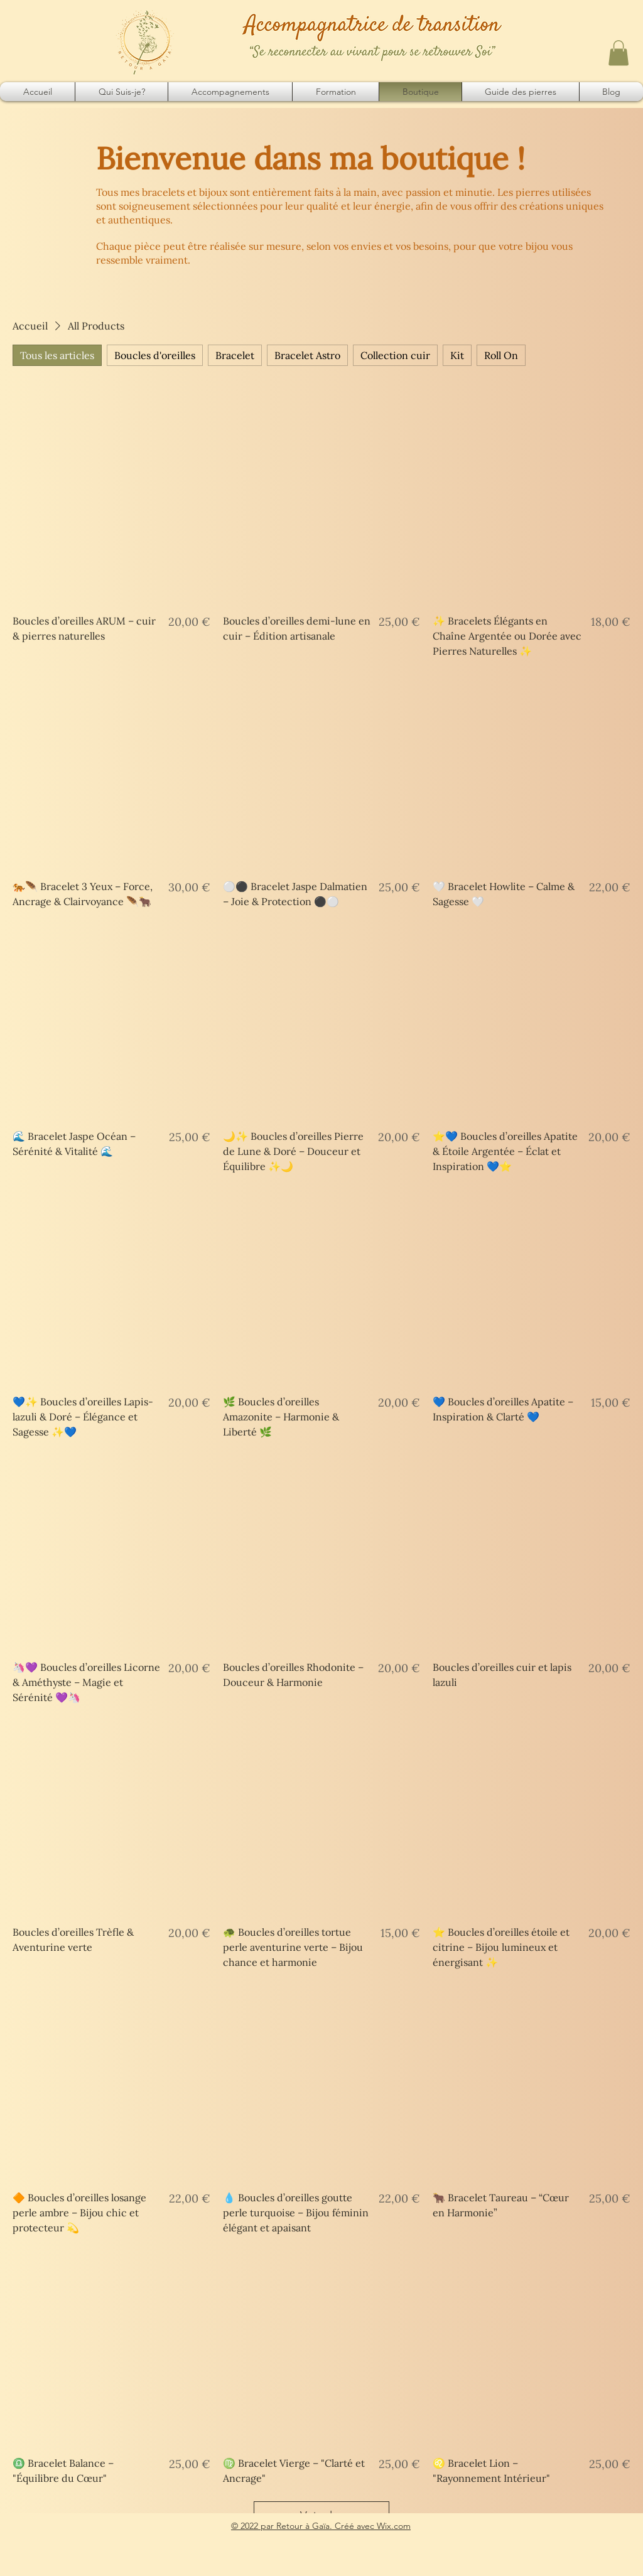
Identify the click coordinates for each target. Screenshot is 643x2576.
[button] (618, 53)
